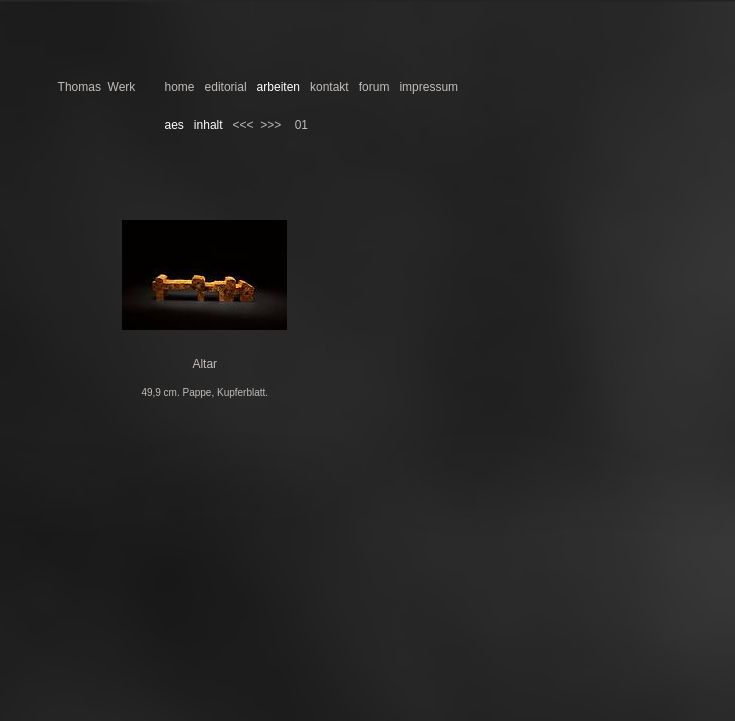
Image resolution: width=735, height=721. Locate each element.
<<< (243, 125)
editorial (226, 87)
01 (301, 125)
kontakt (329, 87)
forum (374, 87)
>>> (270, 125)
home (180, 87)
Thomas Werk (97, 87)
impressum (428, 87)
